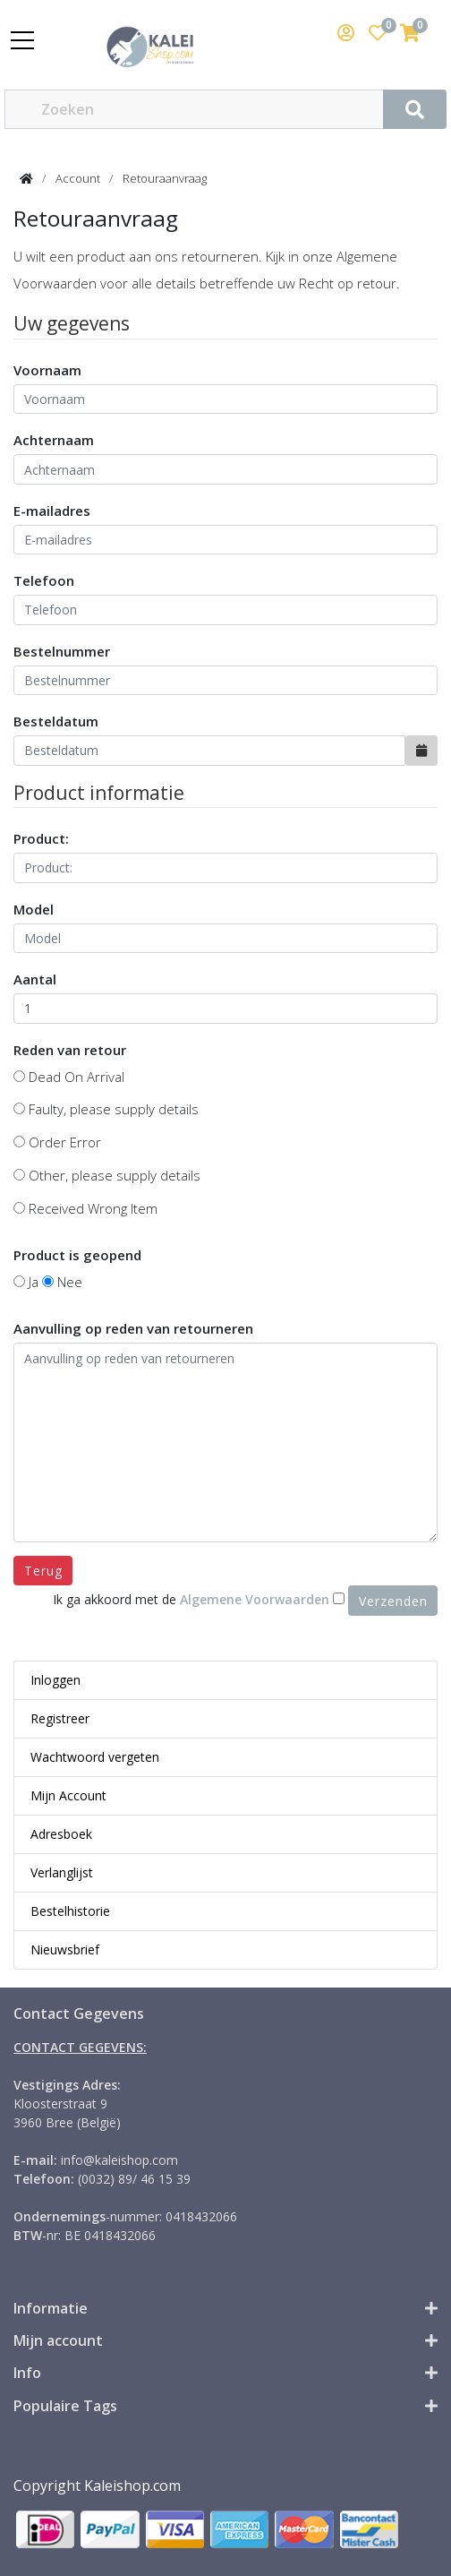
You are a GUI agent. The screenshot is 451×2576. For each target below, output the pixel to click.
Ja (25, 1282)
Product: (41, 838)
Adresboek (61, 1833)
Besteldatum (55, 721)
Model (33, 909)
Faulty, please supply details (106, 1109)
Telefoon (43, 580)
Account (77, 178)
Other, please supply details (106, 1175)
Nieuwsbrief (64, 1949)
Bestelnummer (61, 651)
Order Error (57, 1142)
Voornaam (47, 370)
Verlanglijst (61, 1872)
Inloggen (55, 1679)
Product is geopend (77, 1255)
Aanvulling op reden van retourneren (133, 1328)
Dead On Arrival (68, 1077)
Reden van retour (69, 1050)
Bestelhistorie (70, 1910)
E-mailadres (51, 510)
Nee (62, 1282)
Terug (43, 1570)
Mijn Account (68, 1795)
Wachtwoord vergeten (94, 1756)
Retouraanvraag (165, 178)
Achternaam (53, 440)
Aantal (34, 979)
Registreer (59, 1718)
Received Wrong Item (85, 1208)
